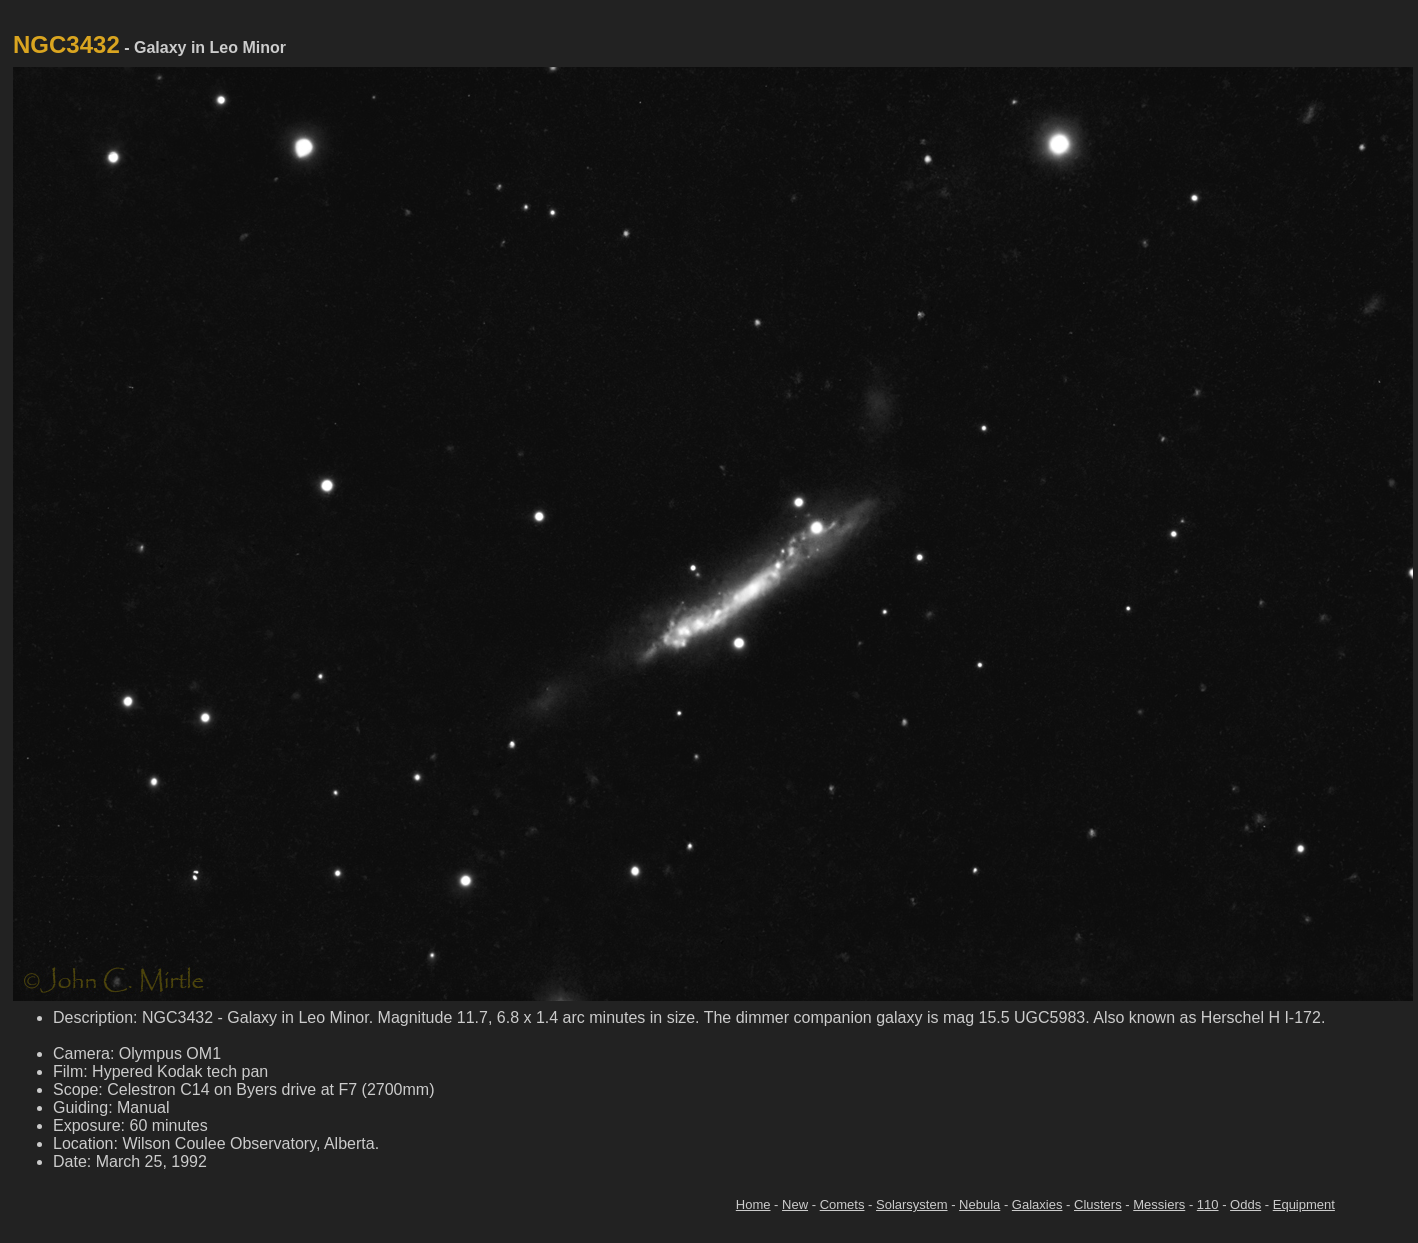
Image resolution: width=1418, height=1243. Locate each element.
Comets (842, 1204)
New (795, 1204)
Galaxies (1037, 1204)
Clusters (1098, 1204)
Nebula (979, 1204)
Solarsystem (912, 1204)
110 (1208, 1204)
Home (753, 1204)
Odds (1245, 1204)
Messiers (1159, 1204)
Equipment (1304, 1204)
